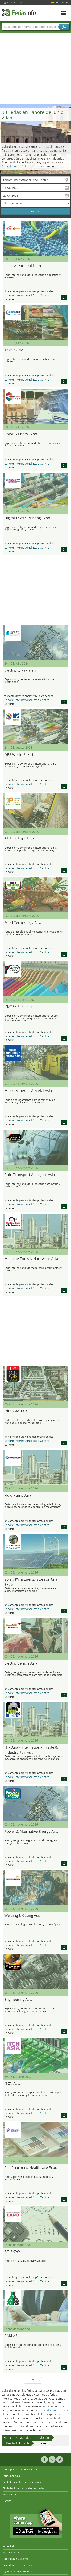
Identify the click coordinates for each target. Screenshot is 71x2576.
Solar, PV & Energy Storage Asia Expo (30, 1581)
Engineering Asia (18, 1999)
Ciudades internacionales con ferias (23, 2488)
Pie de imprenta (12, 2552)
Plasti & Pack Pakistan (22, 265)
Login (5, 2)
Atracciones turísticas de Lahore (23, 166)
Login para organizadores (17, 2571)
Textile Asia (13, 349)
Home (8, 2438)
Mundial (24, 2438)
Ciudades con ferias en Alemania (22, 2482)
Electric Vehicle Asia (20, 1663)
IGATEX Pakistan (18, 1006)
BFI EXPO (12, 2251)
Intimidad (8, 2546)
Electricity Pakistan (20, 670)
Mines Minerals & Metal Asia (28, 1090)
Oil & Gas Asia (15, 1411)
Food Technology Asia (22, 922)
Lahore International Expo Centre (26, 295)
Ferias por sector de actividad (20, 2469)
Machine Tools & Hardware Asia (31, 1258)
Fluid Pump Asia (17, 1495)
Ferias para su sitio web (16, 2558)
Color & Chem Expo (20, 433)
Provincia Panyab (17, 2443)
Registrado (17, 2)
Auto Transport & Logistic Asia (29, 1174)
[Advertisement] (34, 68)
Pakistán (43, 2438)
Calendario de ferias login (18, 2565)
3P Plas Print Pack (19, 838)
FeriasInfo (19, 12)
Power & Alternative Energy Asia (31, 1831)
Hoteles (7, 2500)
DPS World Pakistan (21, 754)
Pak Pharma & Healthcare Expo (30, 2167)
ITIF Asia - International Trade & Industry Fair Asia (31, 1749)
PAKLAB (11, 2335)
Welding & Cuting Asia (22, 1915)
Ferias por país (11, 2475)
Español (62, 2)
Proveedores (10, 2494)
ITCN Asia (12, 2083)
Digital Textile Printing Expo (27, 517)
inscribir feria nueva (55, 2410)
